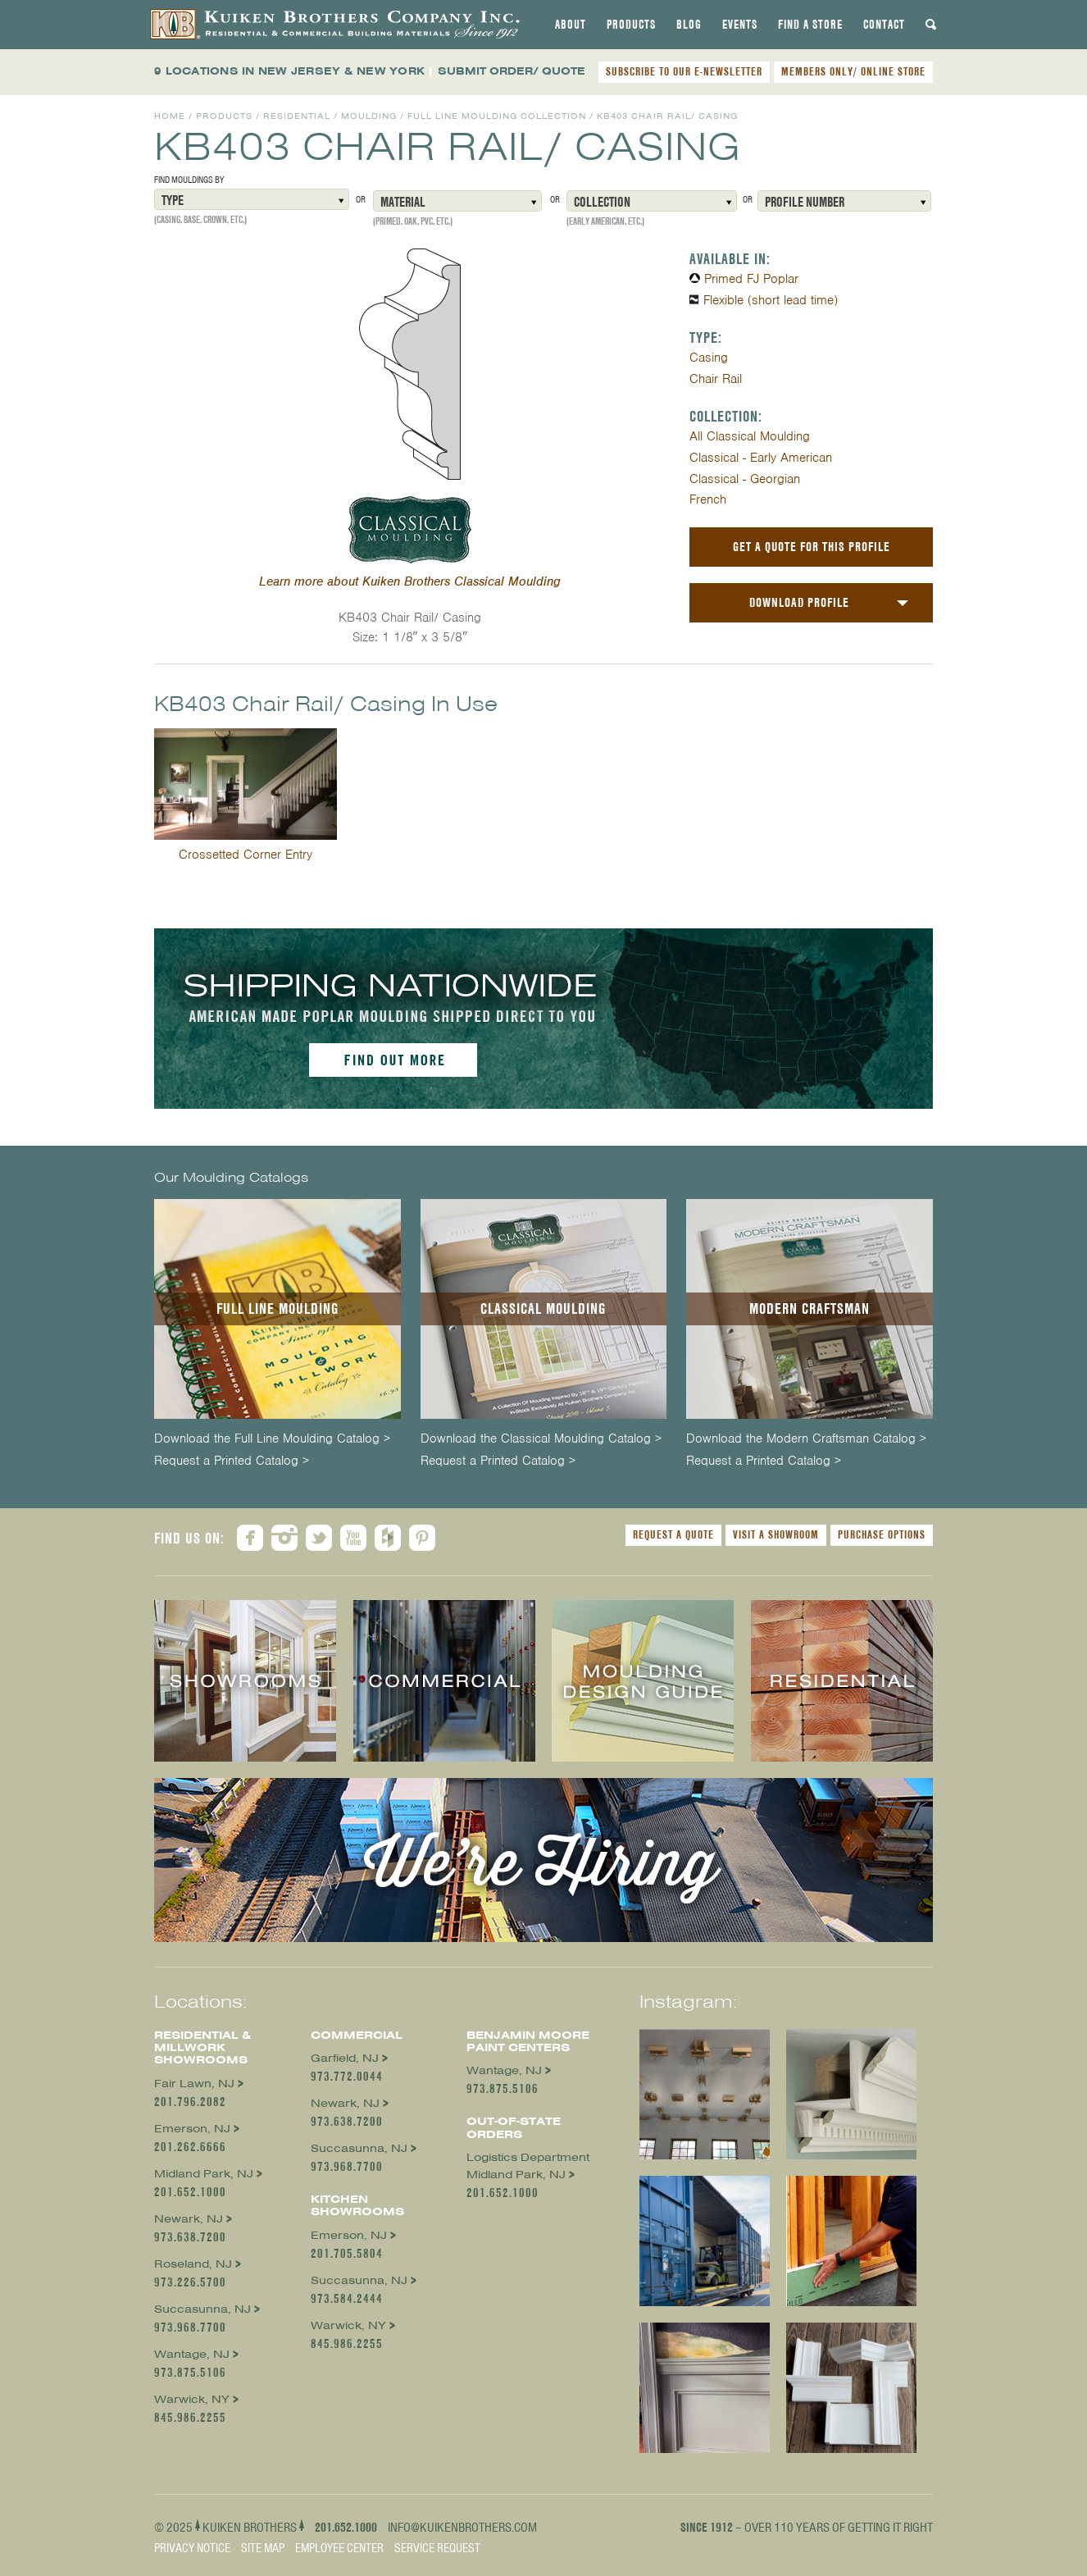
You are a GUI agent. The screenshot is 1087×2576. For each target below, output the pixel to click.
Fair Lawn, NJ (194, 2083)
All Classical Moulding (749, 436)
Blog (689, 24)
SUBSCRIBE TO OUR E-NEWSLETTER (684, 71)
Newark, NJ (188, 2219)
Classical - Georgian (744, 479)
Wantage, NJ (192, 2354)
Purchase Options (882, 1534)
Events (739, 24)
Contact (884, 24)
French (707, 499)
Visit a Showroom (776, 1534)
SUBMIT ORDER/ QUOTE (511, 71)
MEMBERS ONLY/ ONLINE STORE (853, 71)
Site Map (262, 2548)
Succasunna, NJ (202, 2309)
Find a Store (810, 24)
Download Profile (799, 602)
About (570, 24)
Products (631, 24)
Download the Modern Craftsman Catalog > (806, 1439)
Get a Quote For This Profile (811, 546)
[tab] (570, 24)
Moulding (369, 116)
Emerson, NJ (192, 2129)
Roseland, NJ (193, 2264)
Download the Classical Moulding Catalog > (541, 1439)
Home (169, 116)
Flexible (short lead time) (770, 300)
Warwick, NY (192, 2399)
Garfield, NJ (345, 2058)
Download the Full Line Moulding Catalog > (272, 1439)
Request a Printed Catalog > (231, 1461)
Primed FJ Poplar (751, 279)
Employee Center (339, 2548)
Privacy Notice (192, 2548)
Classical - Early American (760, 457)
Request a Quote (673, 1534)
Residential (296, 116)
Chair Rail (715, 379)
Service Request (437, 2548)
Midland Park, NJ (203, 2174)
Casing (708, 357)
